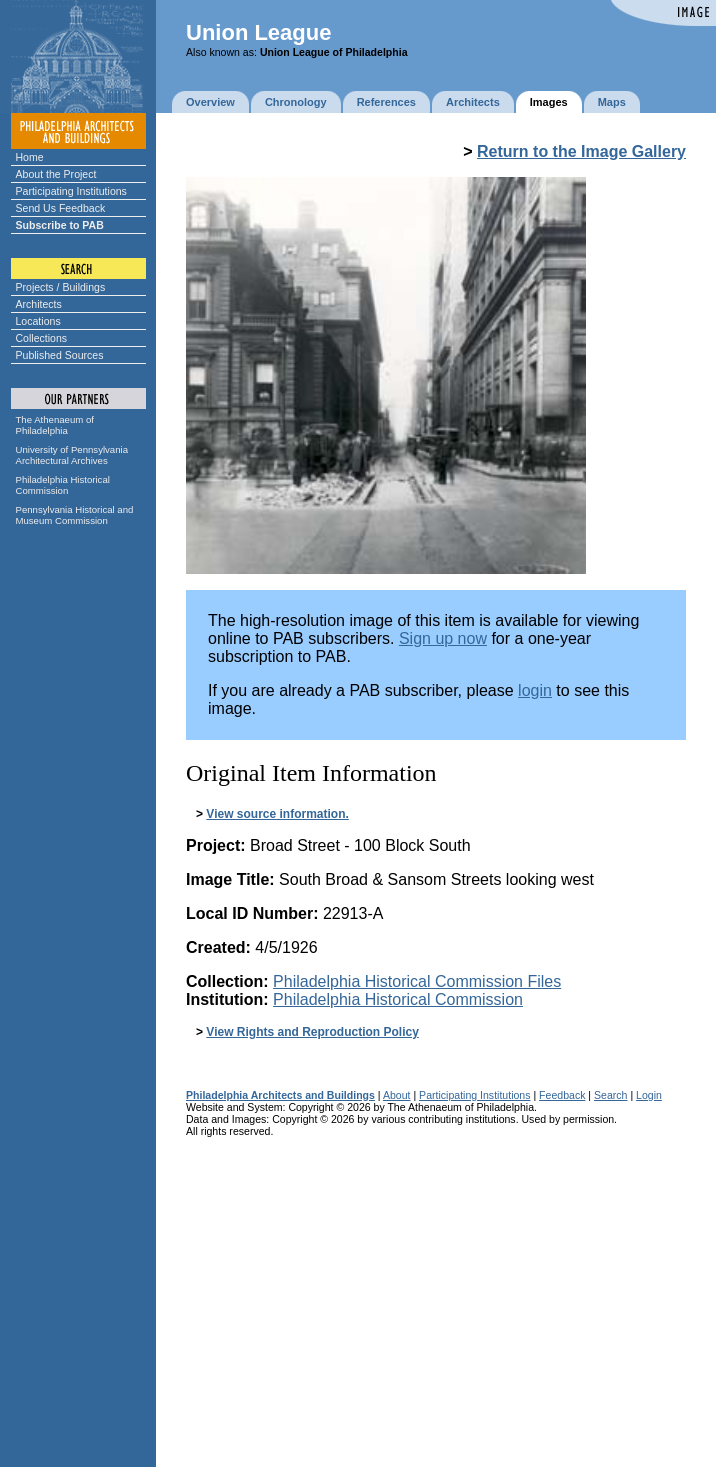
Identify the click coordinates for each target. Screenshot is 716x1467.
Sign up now (443, 638)
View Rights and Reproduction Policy (312, 1032)
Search (610, 1095)
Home (30, 157)
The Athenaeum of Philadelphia (55, 425)
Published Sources (60, 355)
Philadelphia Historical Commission (63, 485)
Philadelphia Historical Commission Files (417, 981)
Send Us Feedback (61, 208)
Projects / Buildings (61, 287)
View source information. (277, 814)
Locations (38, 321)
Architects (39, 304)
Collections (42, 338)
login (535, 690)
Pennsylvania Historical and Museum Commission (75, 515)
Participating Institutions (71, 191)
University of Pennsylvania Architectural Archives (72, 455)
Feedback (562, 1095)
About (397, 1095)
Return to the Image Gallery (581, 151)
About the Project (56, 174)
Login (649, 1095)
